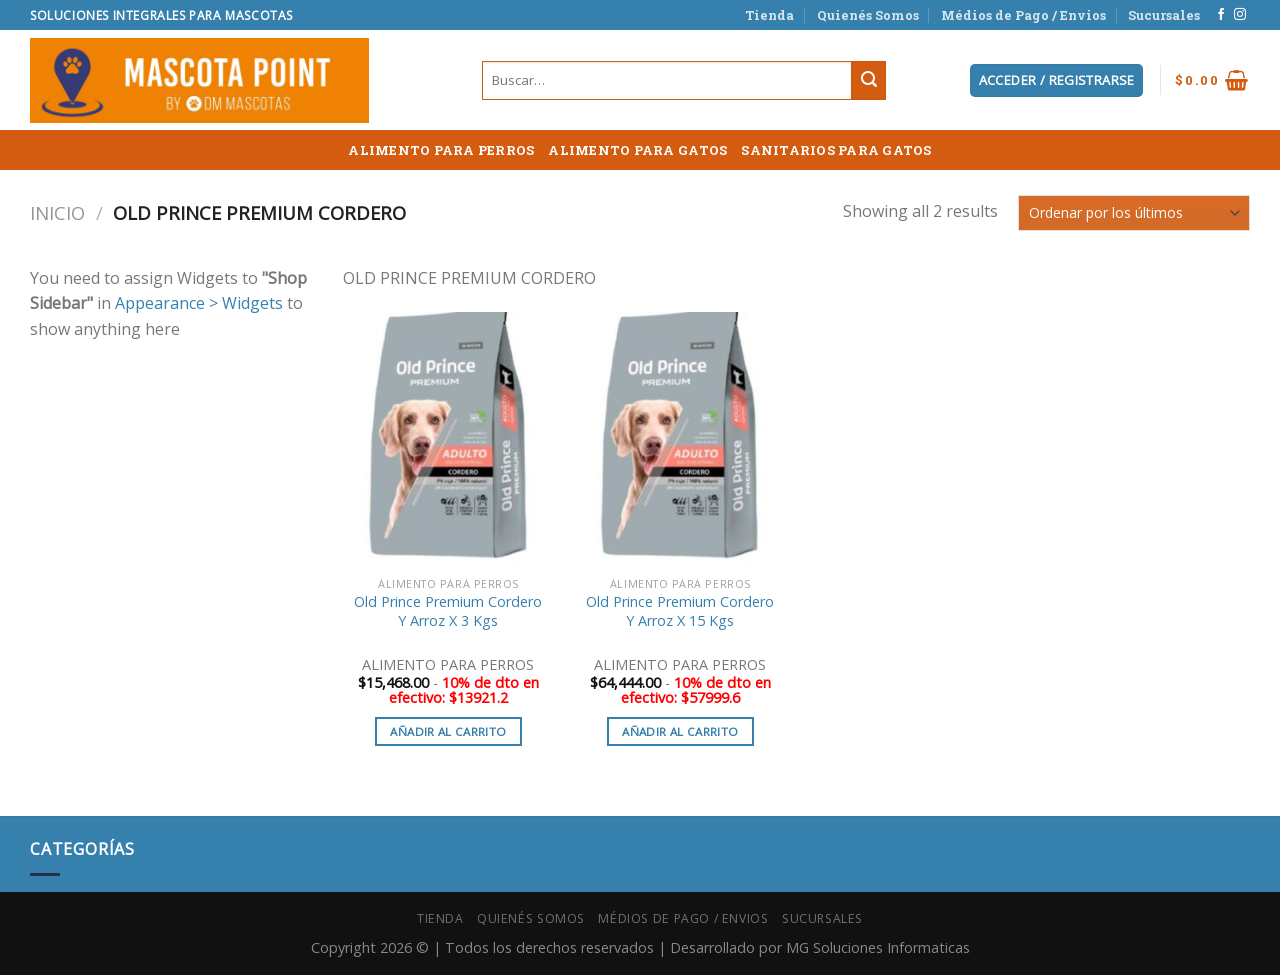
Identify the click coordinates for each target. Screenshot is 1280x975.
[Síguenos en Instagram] (1240, 15)
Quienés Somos (868, 15)
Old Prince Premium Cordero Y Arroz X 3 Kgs (448, 611)
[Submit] (869, 81)
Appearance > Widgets (199, 303)
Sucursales (1164, 15)
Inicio (57, 212)
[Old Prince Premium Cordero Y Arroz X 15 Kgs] (680, 439)
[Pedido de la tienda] (1134, 212)
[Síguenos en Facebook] (1221, 15)
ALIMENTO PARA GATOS (637, 150)
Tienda (769, 15)
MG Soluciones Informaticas (878, 947)
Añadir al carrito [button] (448, 731)
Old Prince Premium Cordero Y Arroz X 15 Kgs (680, 611)
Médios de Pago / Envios (1023, 15)
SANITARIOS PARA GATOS (836, 150)
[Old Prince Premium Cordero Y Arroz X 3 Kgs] (448, 439)
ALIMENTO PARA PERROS (441, 150)
